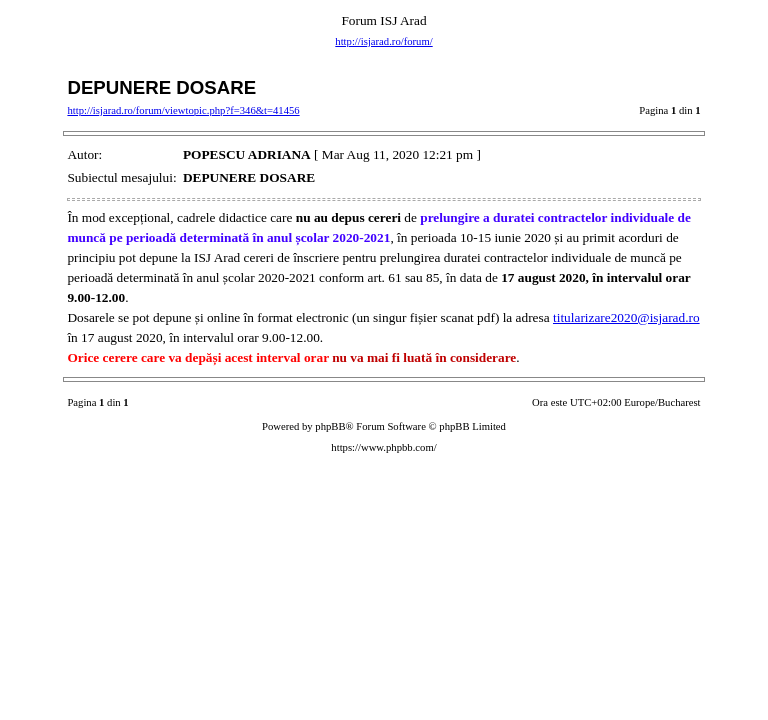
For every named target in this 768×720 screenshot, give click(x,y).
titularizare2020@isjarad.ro (626, 317)
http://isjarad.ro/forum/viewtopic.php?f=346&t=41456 (183, 110)
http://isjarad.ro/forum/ (383, 41)
